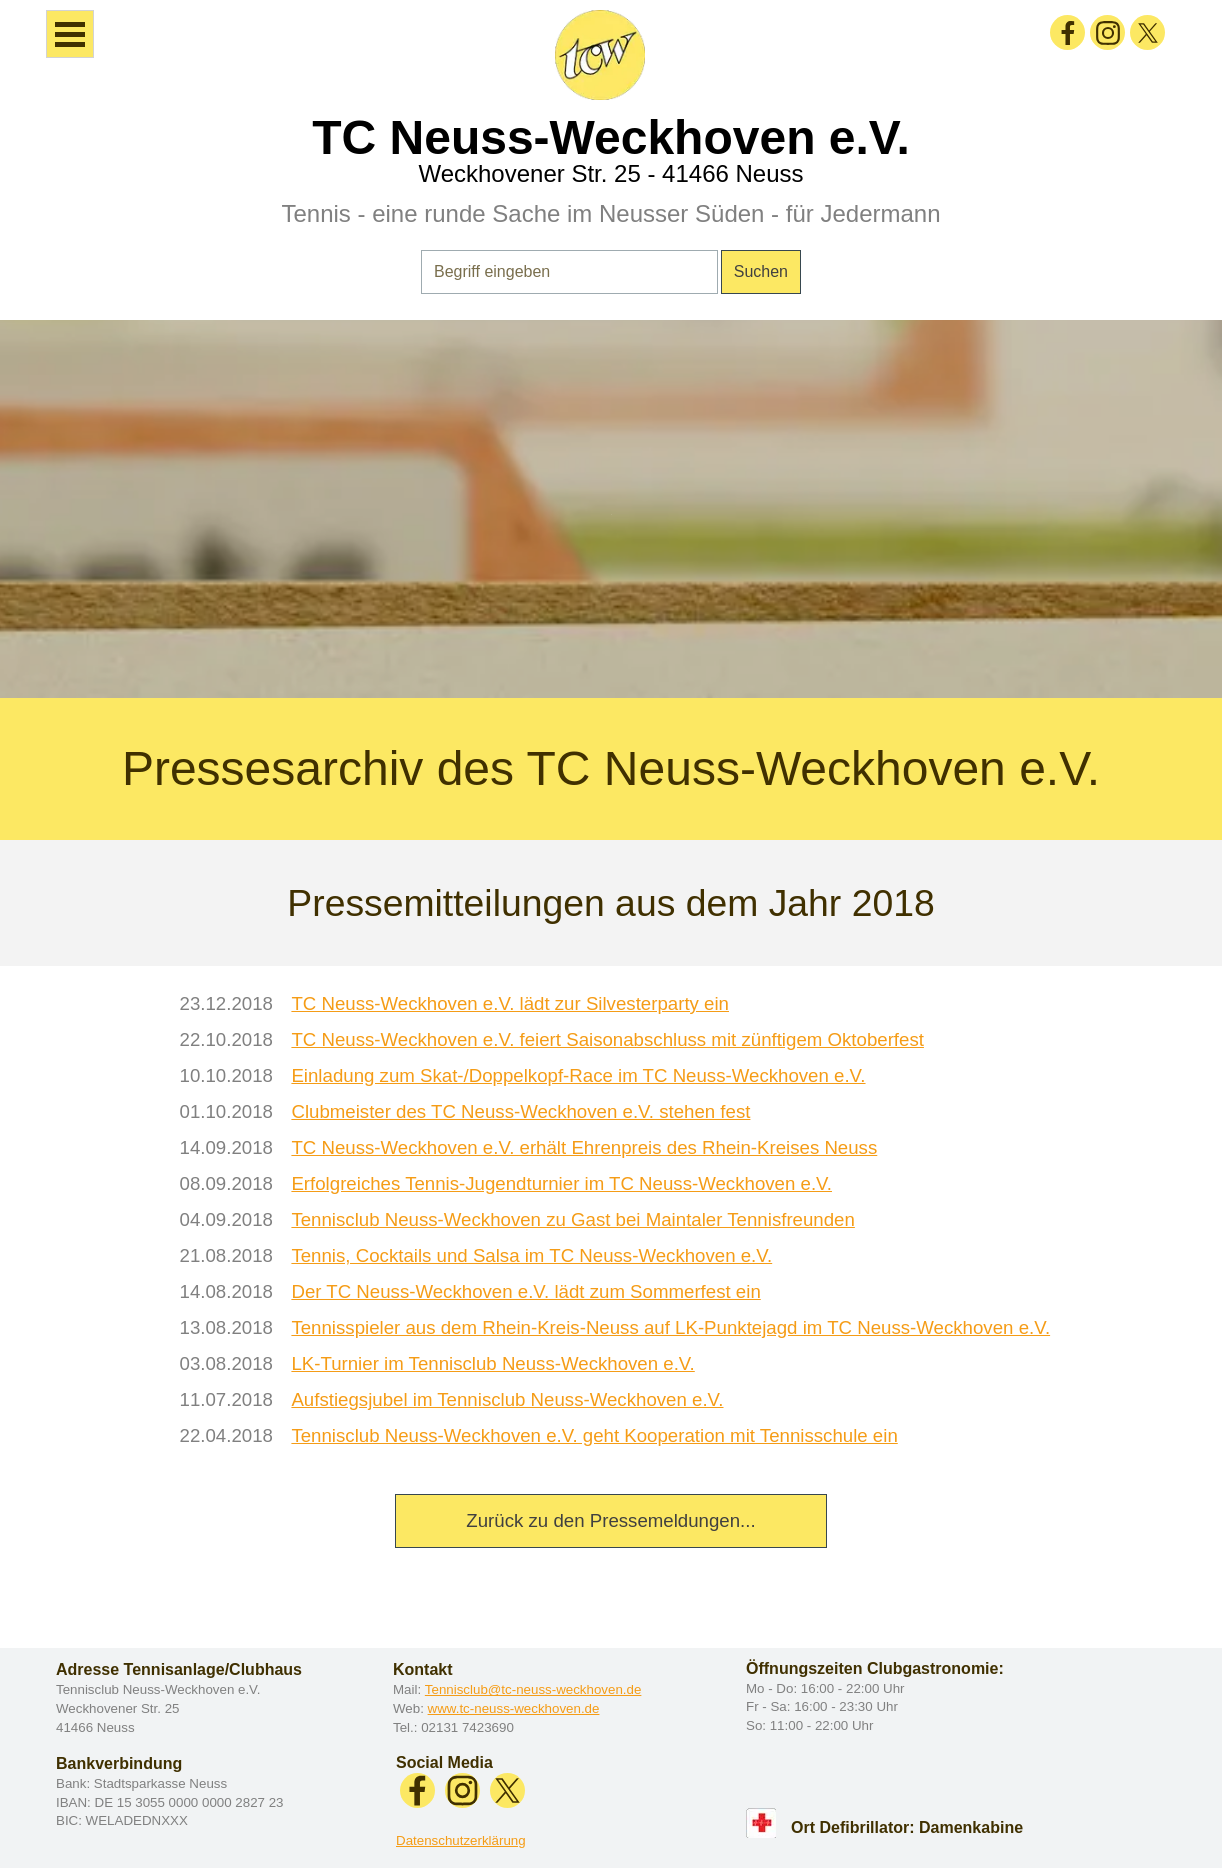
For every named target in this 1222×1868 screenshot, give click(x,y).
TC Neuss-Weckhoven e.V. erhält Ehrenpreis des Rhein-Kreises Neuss (584, 1147)
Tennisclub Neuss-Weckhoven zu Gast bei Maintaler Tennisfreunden (572, 1219)
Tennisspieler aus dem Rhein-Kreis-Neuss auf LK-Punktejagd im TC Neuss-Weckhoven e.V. (670, 1327)
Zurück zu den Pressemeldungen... (610, 1520)
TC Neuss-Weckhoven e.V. (611, 137)
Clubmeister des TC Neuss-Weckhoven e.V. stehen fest (520, 1111)
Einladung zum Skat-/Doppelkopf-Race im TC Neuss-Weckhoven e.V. (578, 1075)
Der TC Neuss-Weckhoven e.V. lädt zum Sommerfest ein (525, 1291)
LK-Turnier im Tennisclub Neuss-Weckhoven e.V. (492, 1363)
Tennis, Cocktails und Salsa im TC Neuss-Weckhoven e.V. (531, 1255)
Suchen (761, 271)
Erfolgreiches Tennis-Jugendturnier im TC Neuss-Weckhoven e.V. (561, 1183)
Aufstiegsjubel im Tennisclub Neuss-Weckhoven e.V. (507, 1399)
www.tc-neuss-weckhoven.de (514, 1708)
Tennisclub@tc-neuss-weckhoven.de (533, 1689)
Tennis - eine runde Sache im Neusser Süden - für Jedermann (610, 213)
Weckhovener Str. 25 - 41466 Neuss (610, 173)
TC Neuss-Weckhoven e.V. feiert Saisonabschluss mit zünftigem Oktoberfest (607, 1039)
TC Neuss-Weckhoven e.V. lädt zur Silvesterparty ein (510, 1003)
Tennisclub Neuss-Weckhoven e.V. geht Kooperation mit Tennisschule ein (594, 1435)
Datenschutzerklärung (461, 1840)
